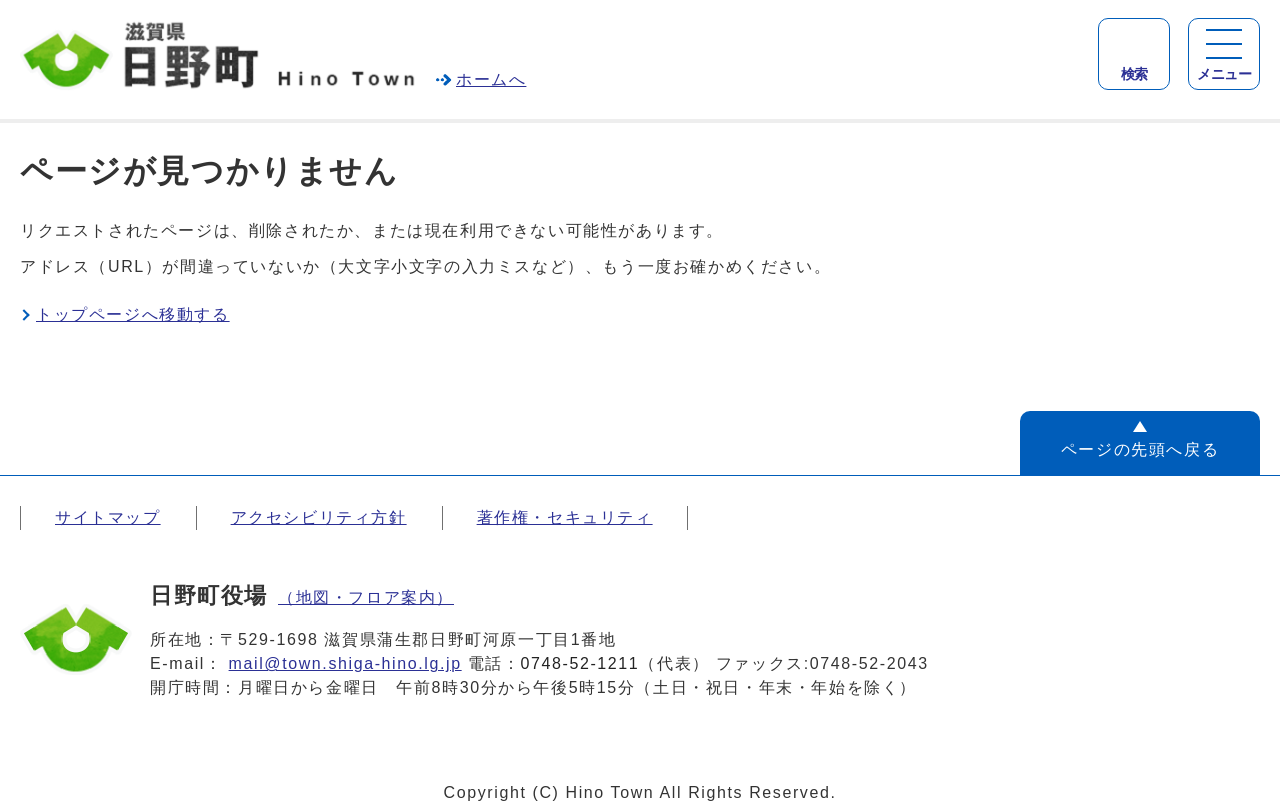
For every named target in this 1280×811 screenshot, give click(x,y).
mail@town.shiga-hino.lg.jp (345, 663)
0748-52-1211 (580, 663)
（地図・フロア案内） (366, 597)
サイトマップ (108, 517)
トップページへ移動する (133, 314)
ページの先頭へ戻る (1140, 449)
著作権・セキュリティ (565, 517)
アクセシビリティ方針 (319, 517)
